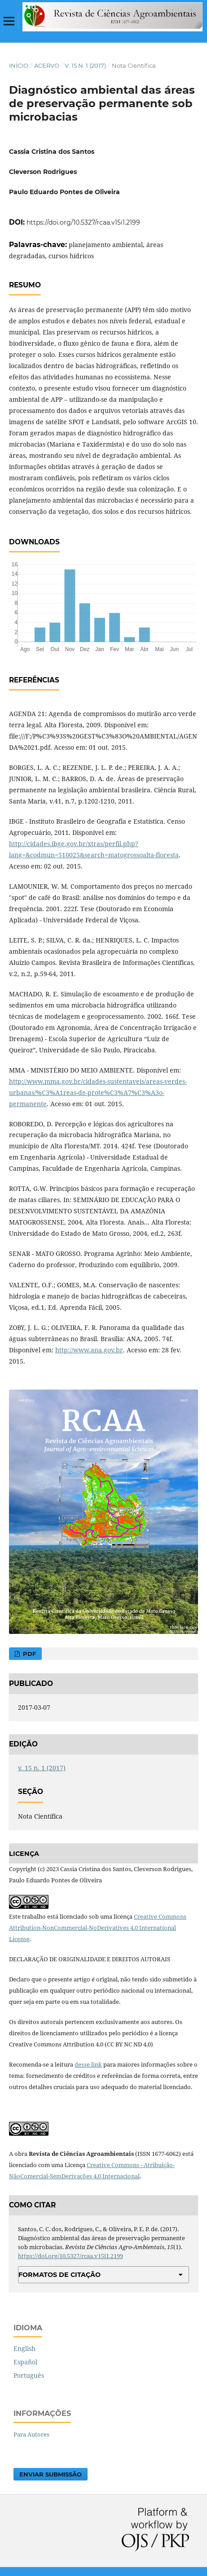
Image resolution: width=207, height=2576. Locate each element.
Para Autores (31, 2434)
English (24, 2348)
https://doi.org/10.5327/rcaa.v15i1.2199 (83, 222)
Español (25, 2362)
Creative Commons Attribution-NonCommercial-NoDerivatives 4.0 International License (97, 1927)
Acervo (46, 65)
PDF (28, 1653)
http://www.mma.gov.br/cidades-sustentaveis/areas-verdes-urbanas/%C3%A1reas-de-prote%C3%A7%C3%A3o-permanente (98, 1092)
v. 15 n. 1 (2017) (85, 65)
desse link (88, 2064)
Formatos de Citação (59, 2275)
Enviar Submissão (50, 2474)
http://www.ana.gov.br (89, 1350)
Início (18, 65)
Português (28, 2375)
